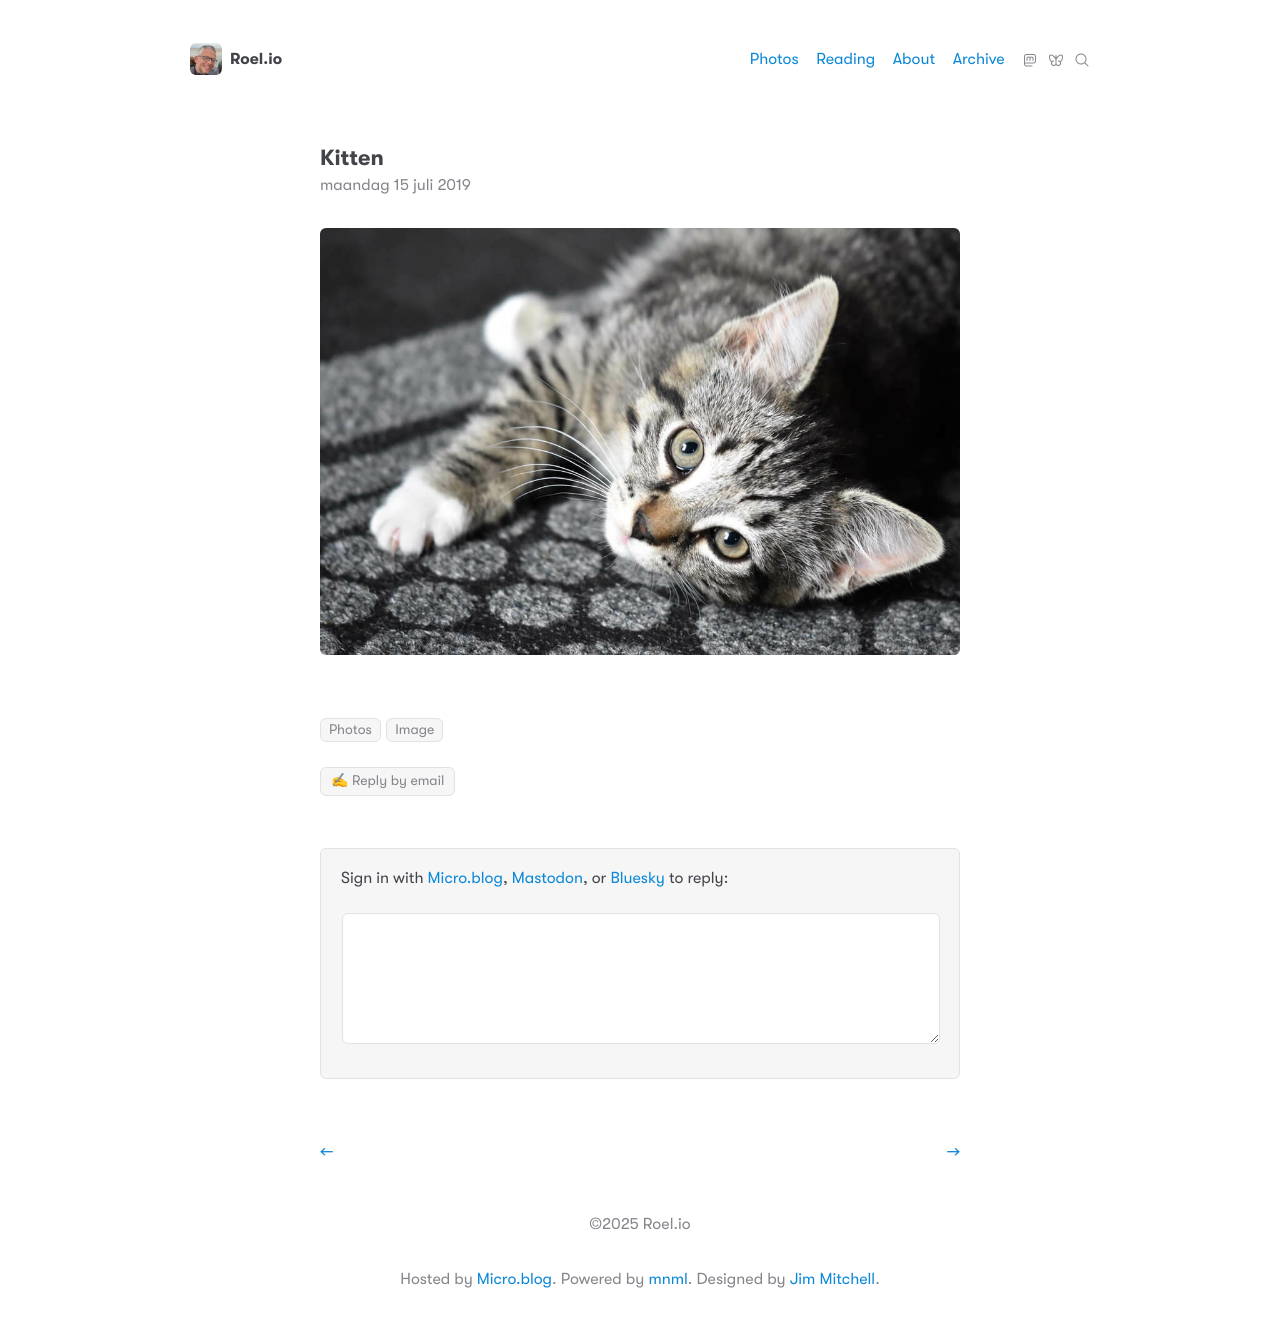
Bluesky (1056, 52)
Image (414, 730)
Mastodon (1030, 52)
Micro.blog (465, 878)
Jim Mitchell (832, 1279)
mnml (667, 1279)
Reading (845, 59)
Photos (774, 59)
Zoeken (1082, 52)
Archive (979, 59)
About (914, 59)
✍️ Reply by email (387, 781)
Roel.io (236, 59)
